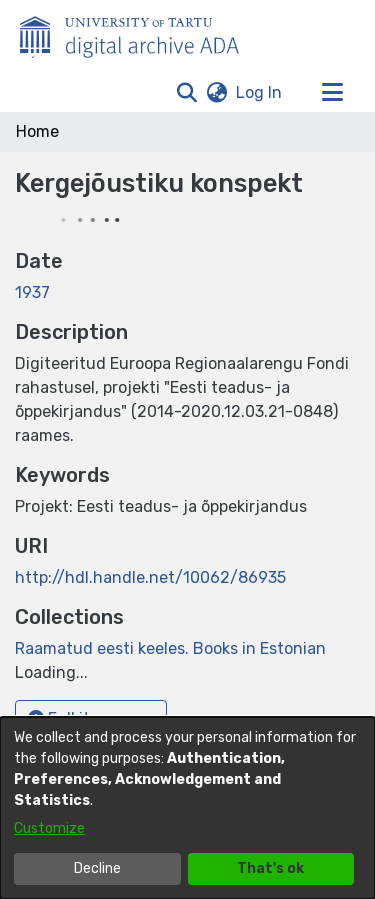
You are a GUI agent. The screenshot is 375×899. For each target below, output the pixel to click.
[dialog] (187, 808)
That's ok (270, 868)
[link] (170, 648)
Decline (97, 868)
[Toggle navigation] (332, 93)
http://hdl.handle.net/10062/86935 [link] (150, 577)
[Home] (140, 33)
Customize (49, 828)
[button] (186, 93)
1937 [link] (32, 292)
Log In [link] (260, 92)
